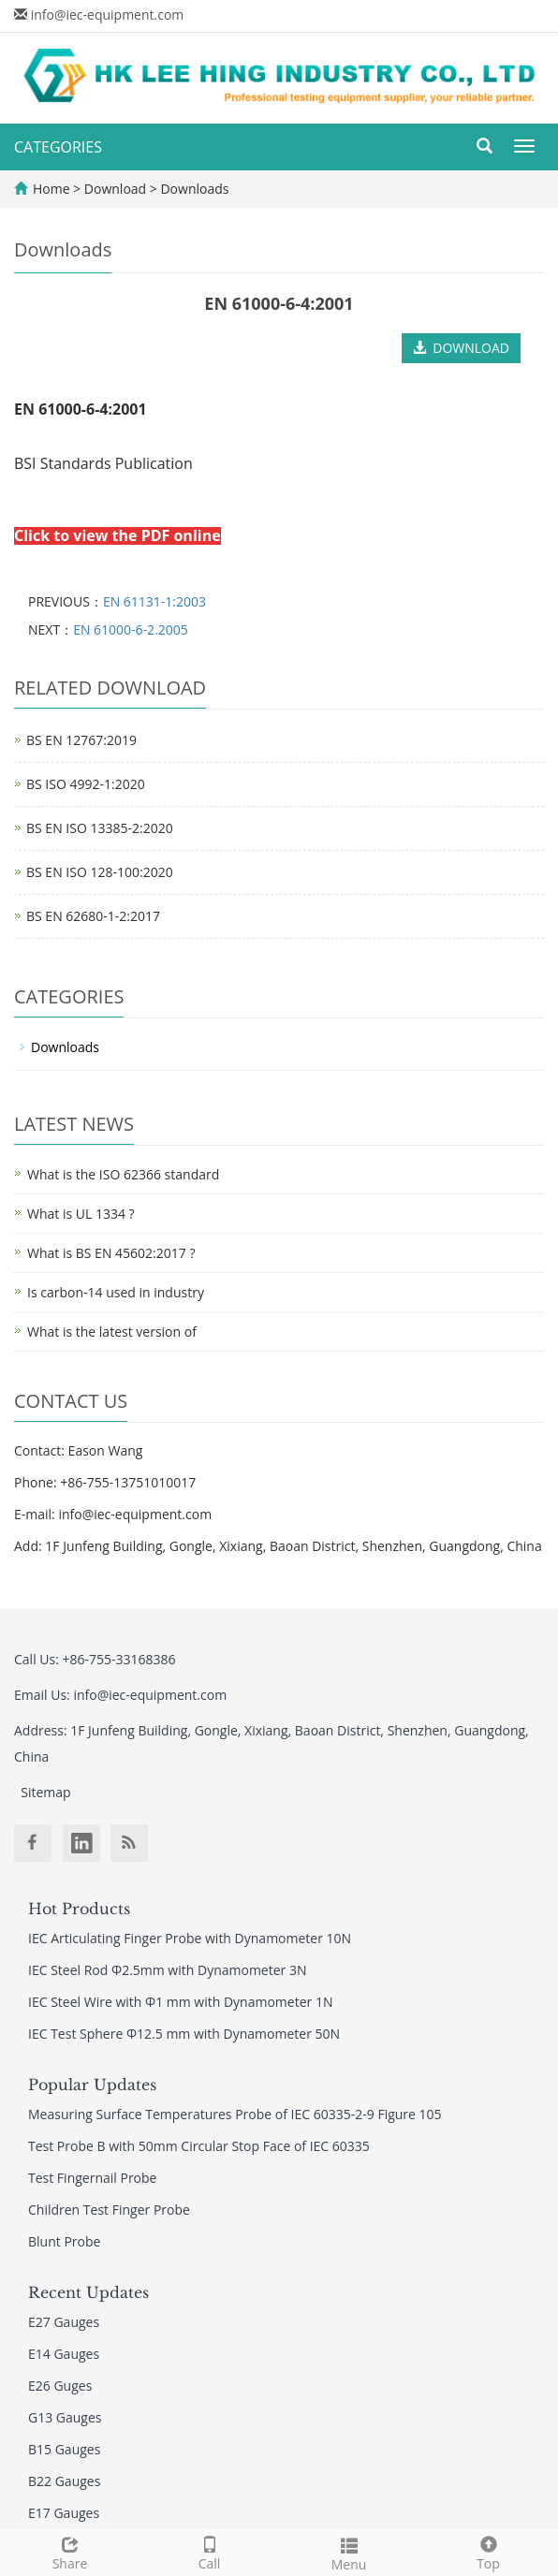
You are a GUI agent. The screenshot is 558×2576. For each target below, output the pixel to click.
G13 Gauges (65, 2417)
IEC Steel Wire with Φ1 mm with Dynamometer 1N (180, 2002)
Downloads (193, 189)
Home (51, 189)
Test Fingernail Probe (92, 2178)
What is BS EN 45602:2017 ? (111, 1253)
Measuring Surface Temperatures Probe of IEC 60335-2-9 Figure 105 (235, 2114)
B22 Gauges (64, 2481)
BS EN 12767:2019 (81, 740)
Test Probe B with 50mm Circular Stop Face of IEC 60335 (199, 2146)
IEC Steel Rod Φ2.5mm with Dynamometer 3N (167, 1970)
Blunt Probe (64, 2241)
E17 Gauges (63, 2513)
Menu (349, 2552)
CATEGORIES (58, 147)
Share (70, 2551)
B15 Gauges (64, 2449)
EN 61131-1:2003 (154, 601)
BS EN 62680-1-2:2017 (93, 916)
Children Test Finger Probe (109, 2209)
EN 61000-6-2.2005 (130, 629)
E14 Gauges (63, 2354)
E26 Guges (60, 2385)
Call (209, 2551)
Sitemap (45, 1792)
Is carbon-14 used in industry (115, 1292)
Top (488, 2551)
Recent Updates (88, 2292)
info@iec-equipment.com (107, 14)
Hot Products (79, 1908)
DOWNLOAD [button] (461, 348)
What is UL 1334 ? (81, 1213)
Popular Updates (92, 2084)
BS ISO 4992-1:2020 (85, 784)
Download (117, 189)
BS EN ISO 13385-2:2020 (99, 828)
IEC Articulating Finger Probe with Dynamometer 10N (189, 1938)
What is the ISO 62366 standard (123, 1174)
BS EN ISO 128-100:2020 (99, 872)
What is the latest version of (112, 1331)
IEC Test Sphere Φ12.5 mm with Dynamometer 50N (184, 2033)
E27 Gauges (63, 2322)
